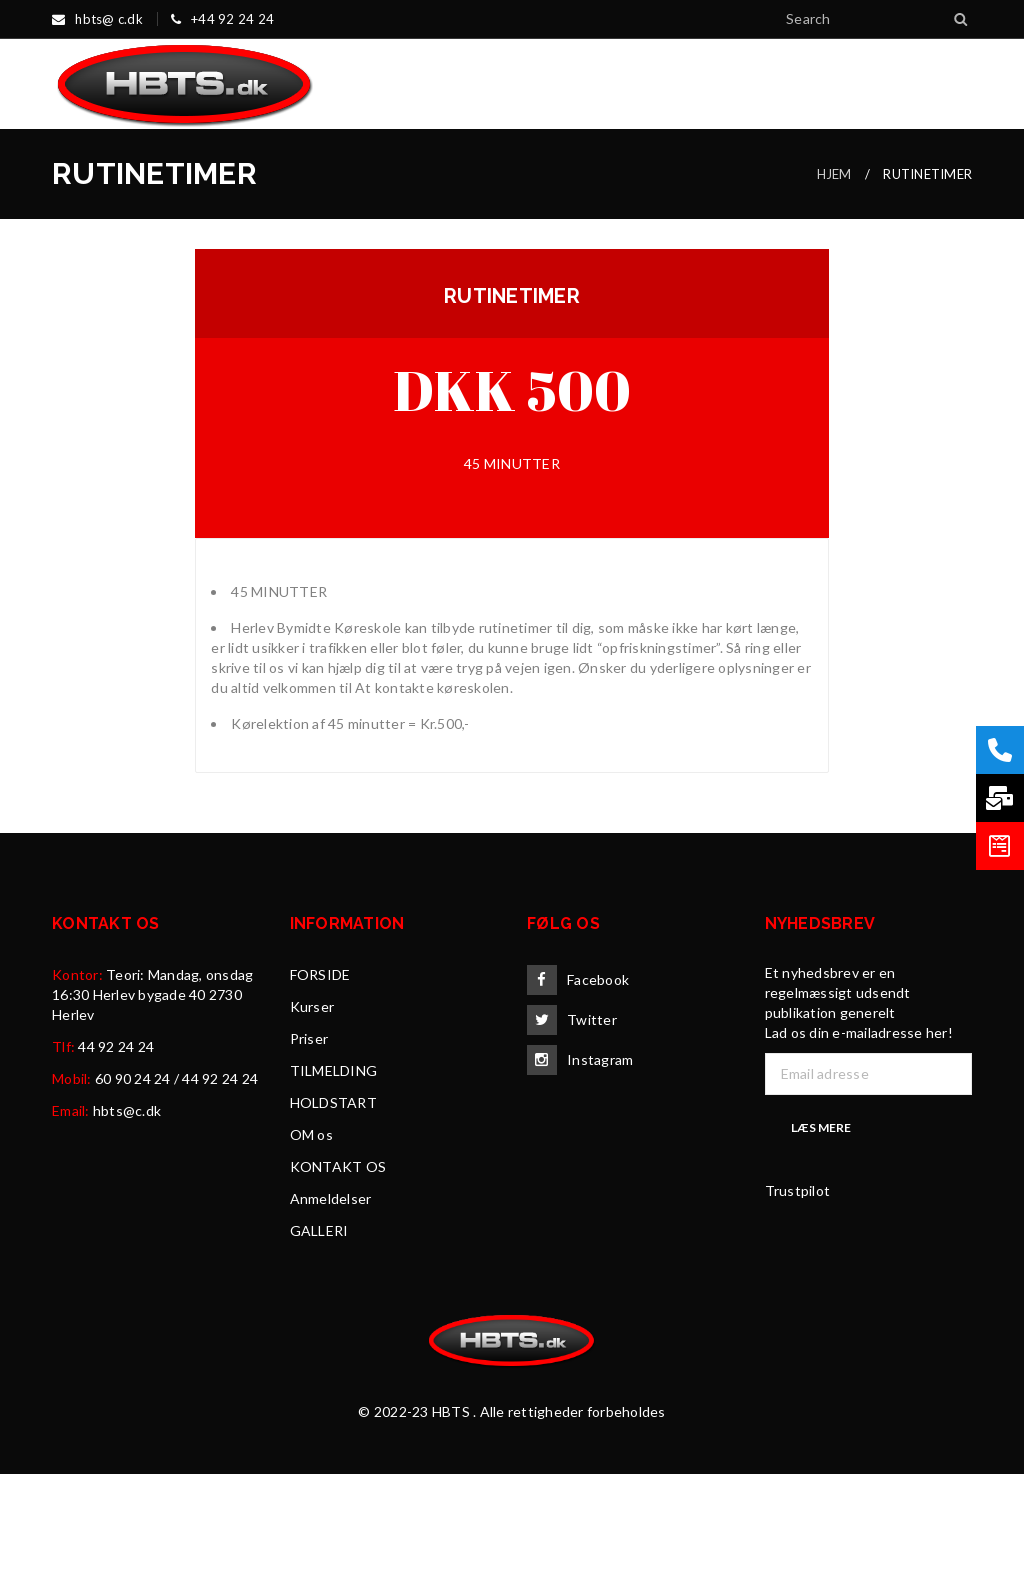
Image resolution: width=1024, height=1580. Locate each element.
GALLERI (319, 1336)
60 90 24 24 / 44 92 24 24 (176, 1184)
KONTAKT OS (338, 1272)
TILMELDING (334, 1176)
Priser (309, 1144)
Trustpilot (798, 1296)
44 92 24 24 (116, 1152)
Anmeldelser (331, 1304)
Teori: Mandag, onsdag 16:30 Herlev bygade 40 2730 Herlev (152, 1100)
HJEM (834, 280)
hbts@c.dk (127, 1216)
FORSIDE (320, 1080)
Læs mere (821, 1233)
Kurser (312, 1112)
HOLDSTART (333, 1208)
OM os (311, 1240)
